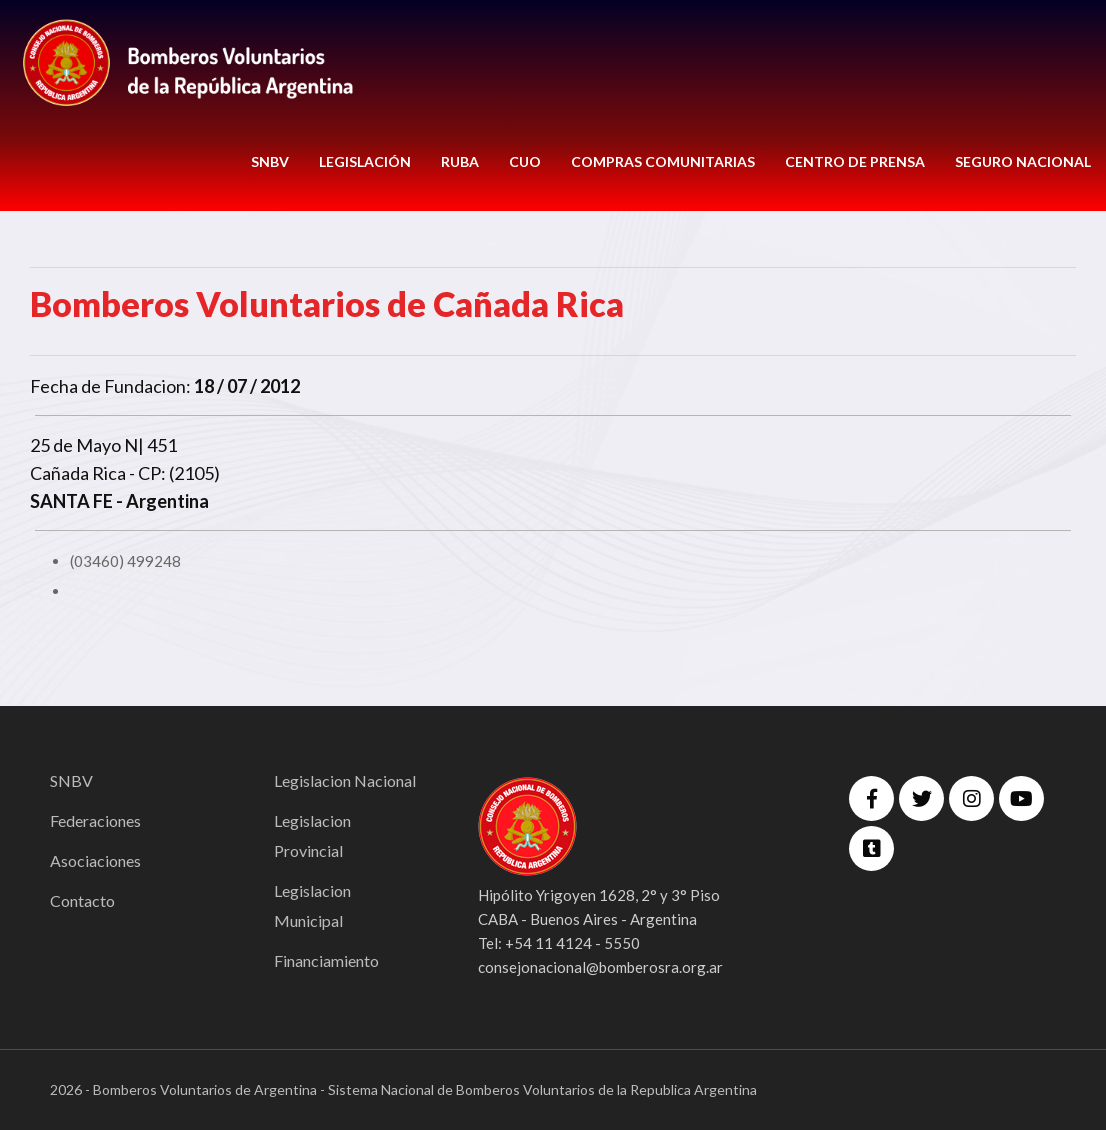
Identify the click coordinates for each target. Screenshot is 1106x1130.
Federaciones (95, 820)
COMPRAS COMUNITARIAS (663, 161)
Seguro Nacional (1023, 161)
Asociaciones (95, 860)
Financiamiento (326, 960)
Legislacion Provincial (312, 835)
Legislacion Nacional (345, 780)
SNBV (270, 161)
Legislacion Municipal (312, 905)
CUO (525, 161)
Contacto (82, 900)
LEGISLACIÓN (365, 161)
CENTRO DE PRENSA (855, 161)
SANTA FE (71, 501)
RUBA (460, 161)
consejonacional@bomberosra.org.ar (600, 967)
